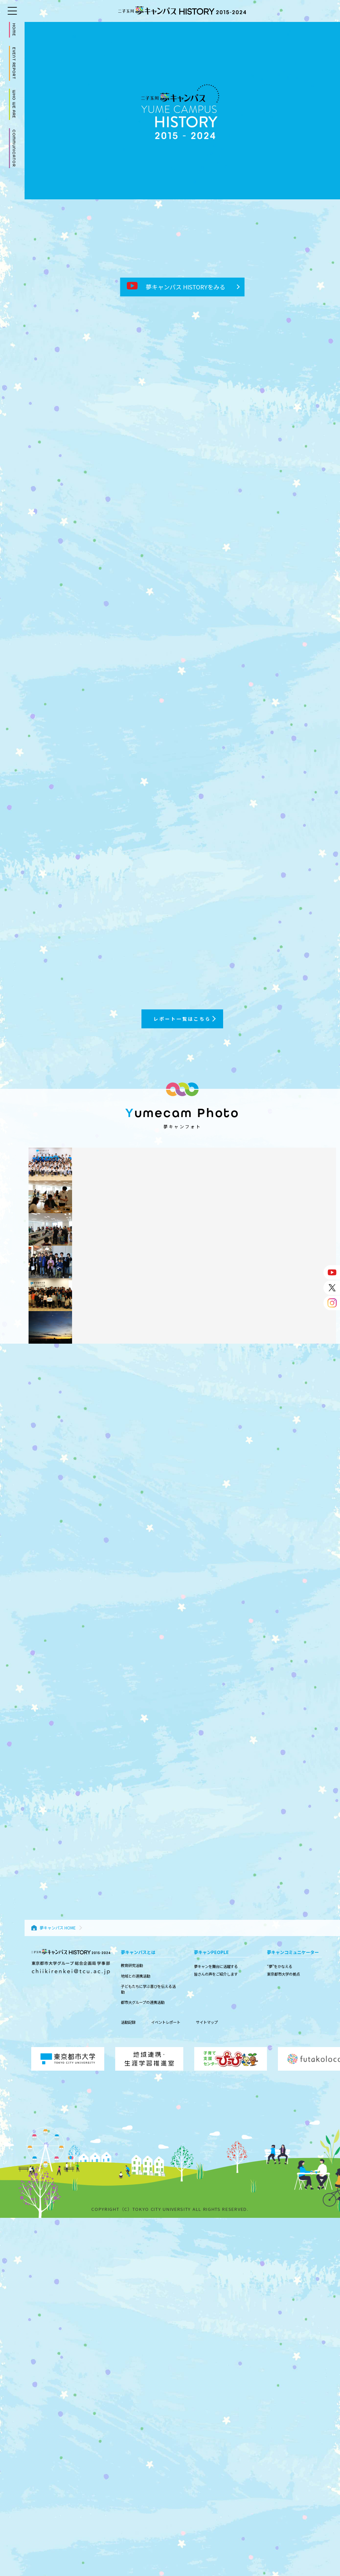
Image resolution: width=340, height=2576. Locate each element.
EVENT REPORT (14, 63)
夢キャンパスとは (138, 1952)
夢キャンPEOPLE (211, 1952)
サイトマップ (207, 2022)
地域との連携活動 (135, 1976)
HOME (14, 30)
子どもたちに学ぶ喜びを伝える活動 (148, 1989)
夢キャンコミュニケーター (293, 1952)
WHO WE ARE (14, 104)
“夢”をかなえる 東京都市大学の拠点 (283, 1970)
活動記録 (128, 2022)
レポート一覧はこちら (182, 1018)
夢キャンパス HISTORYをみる (176, 286)
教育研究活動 (132, 1965)
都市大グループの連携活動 (142, 2002)
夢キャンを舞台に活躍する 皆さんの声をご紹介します (216, 1970)
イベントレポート (165, 2022)
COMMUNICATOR (14, 148)
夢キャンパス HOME (58, 1928)
